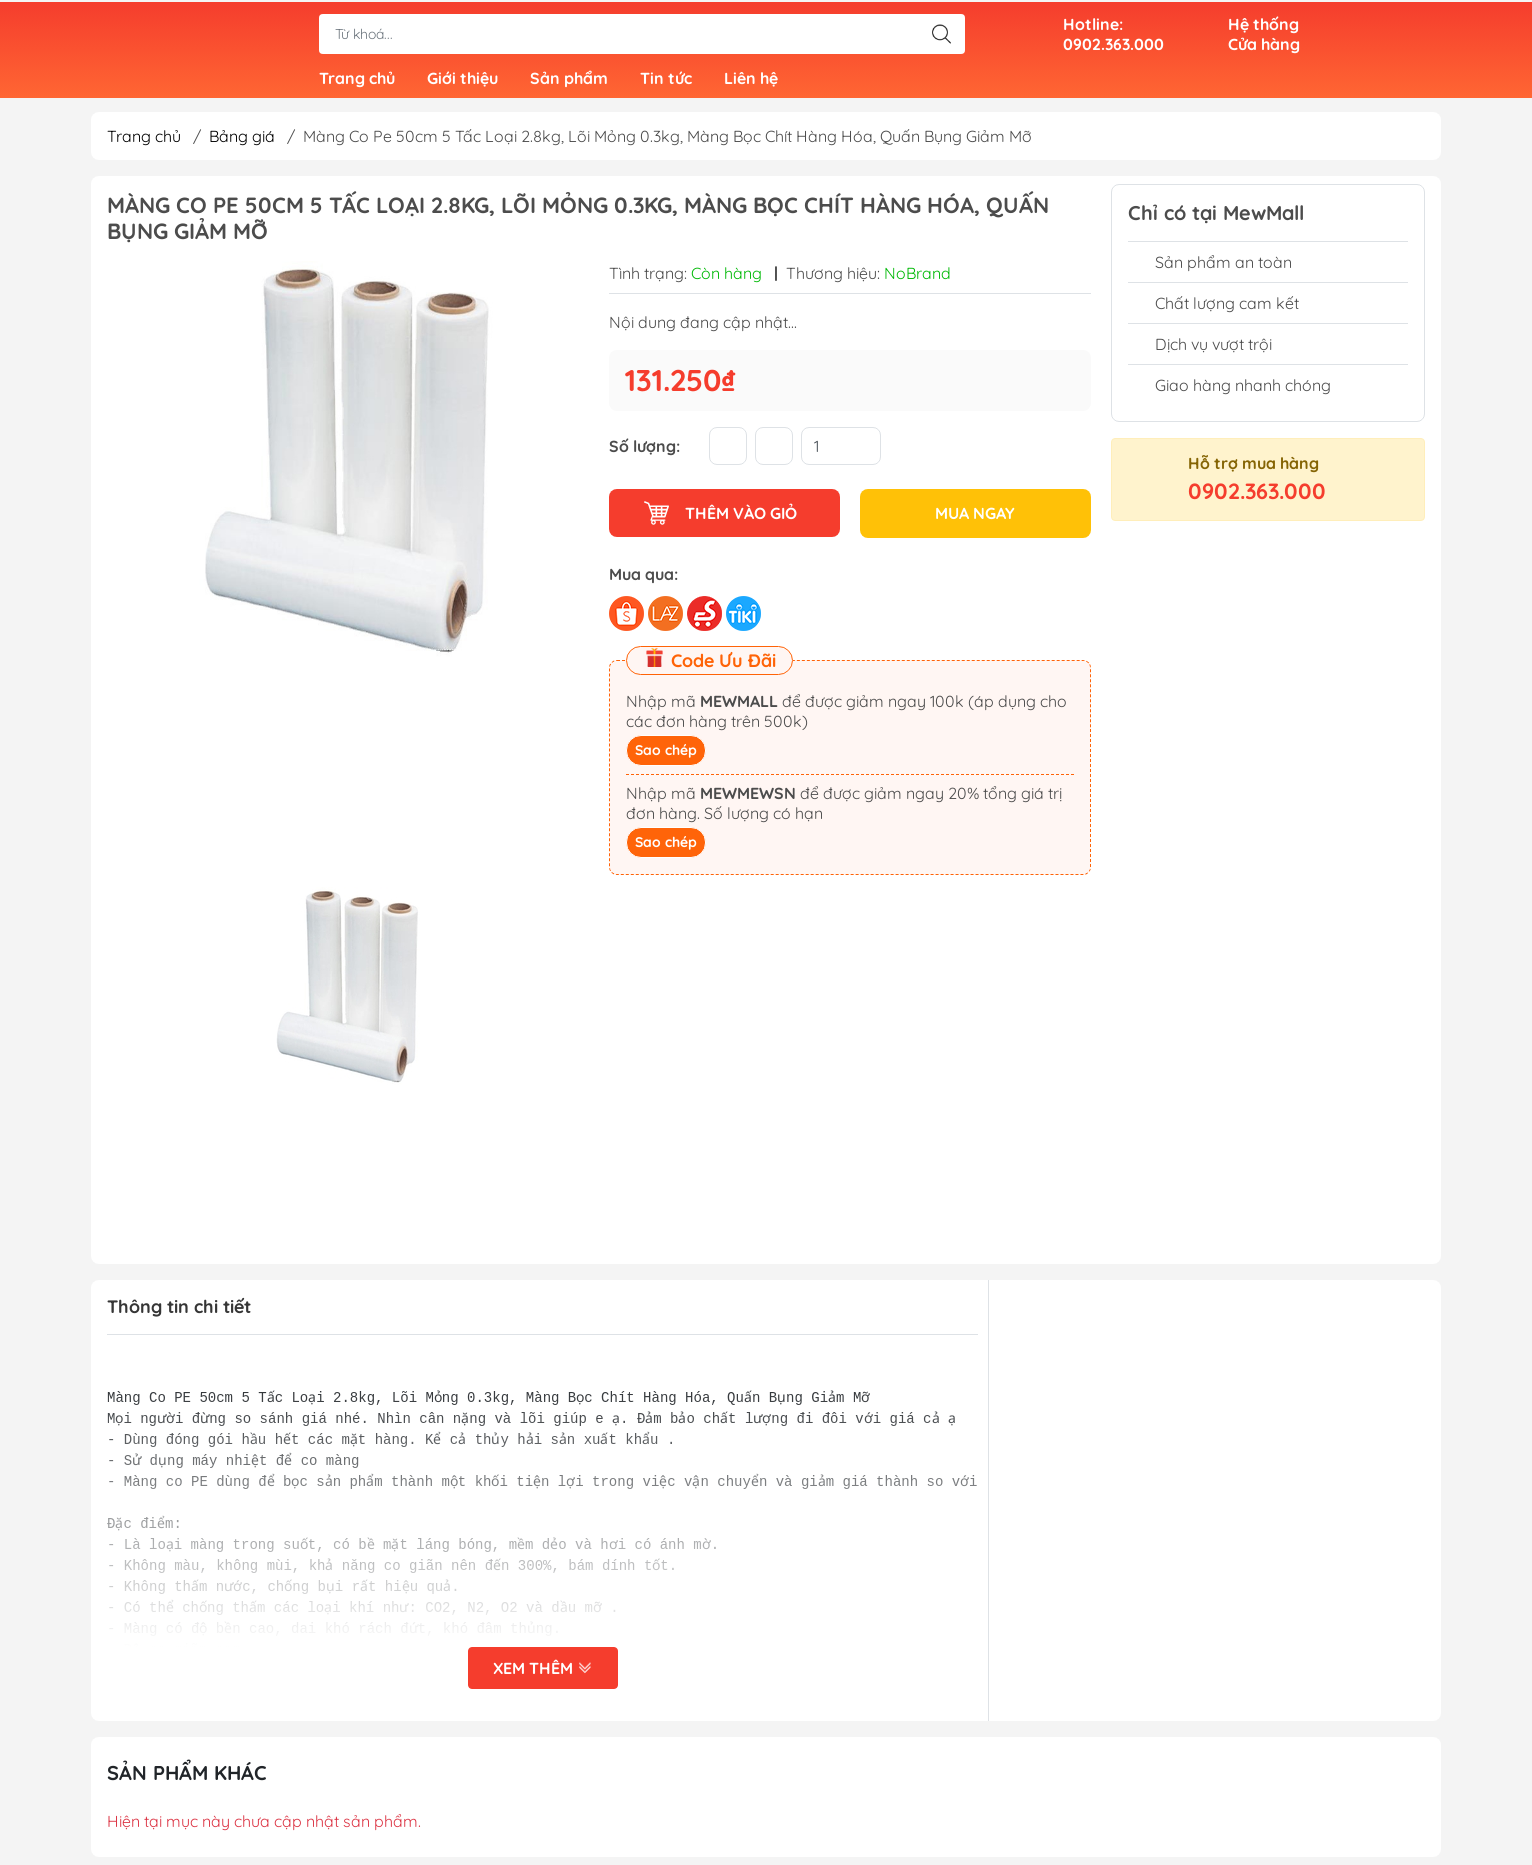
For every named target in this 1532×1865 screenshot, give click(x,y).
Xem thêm (543, 1676)
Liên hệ (751, 80)
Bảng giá (242, 144)
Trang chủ (357, 80)
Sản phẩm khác (187, 1780)
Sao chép (666, 757)
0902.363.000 (1257, 499)
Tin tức (666, 80)
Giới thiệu (462, 80)
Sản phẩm (569, 80)
